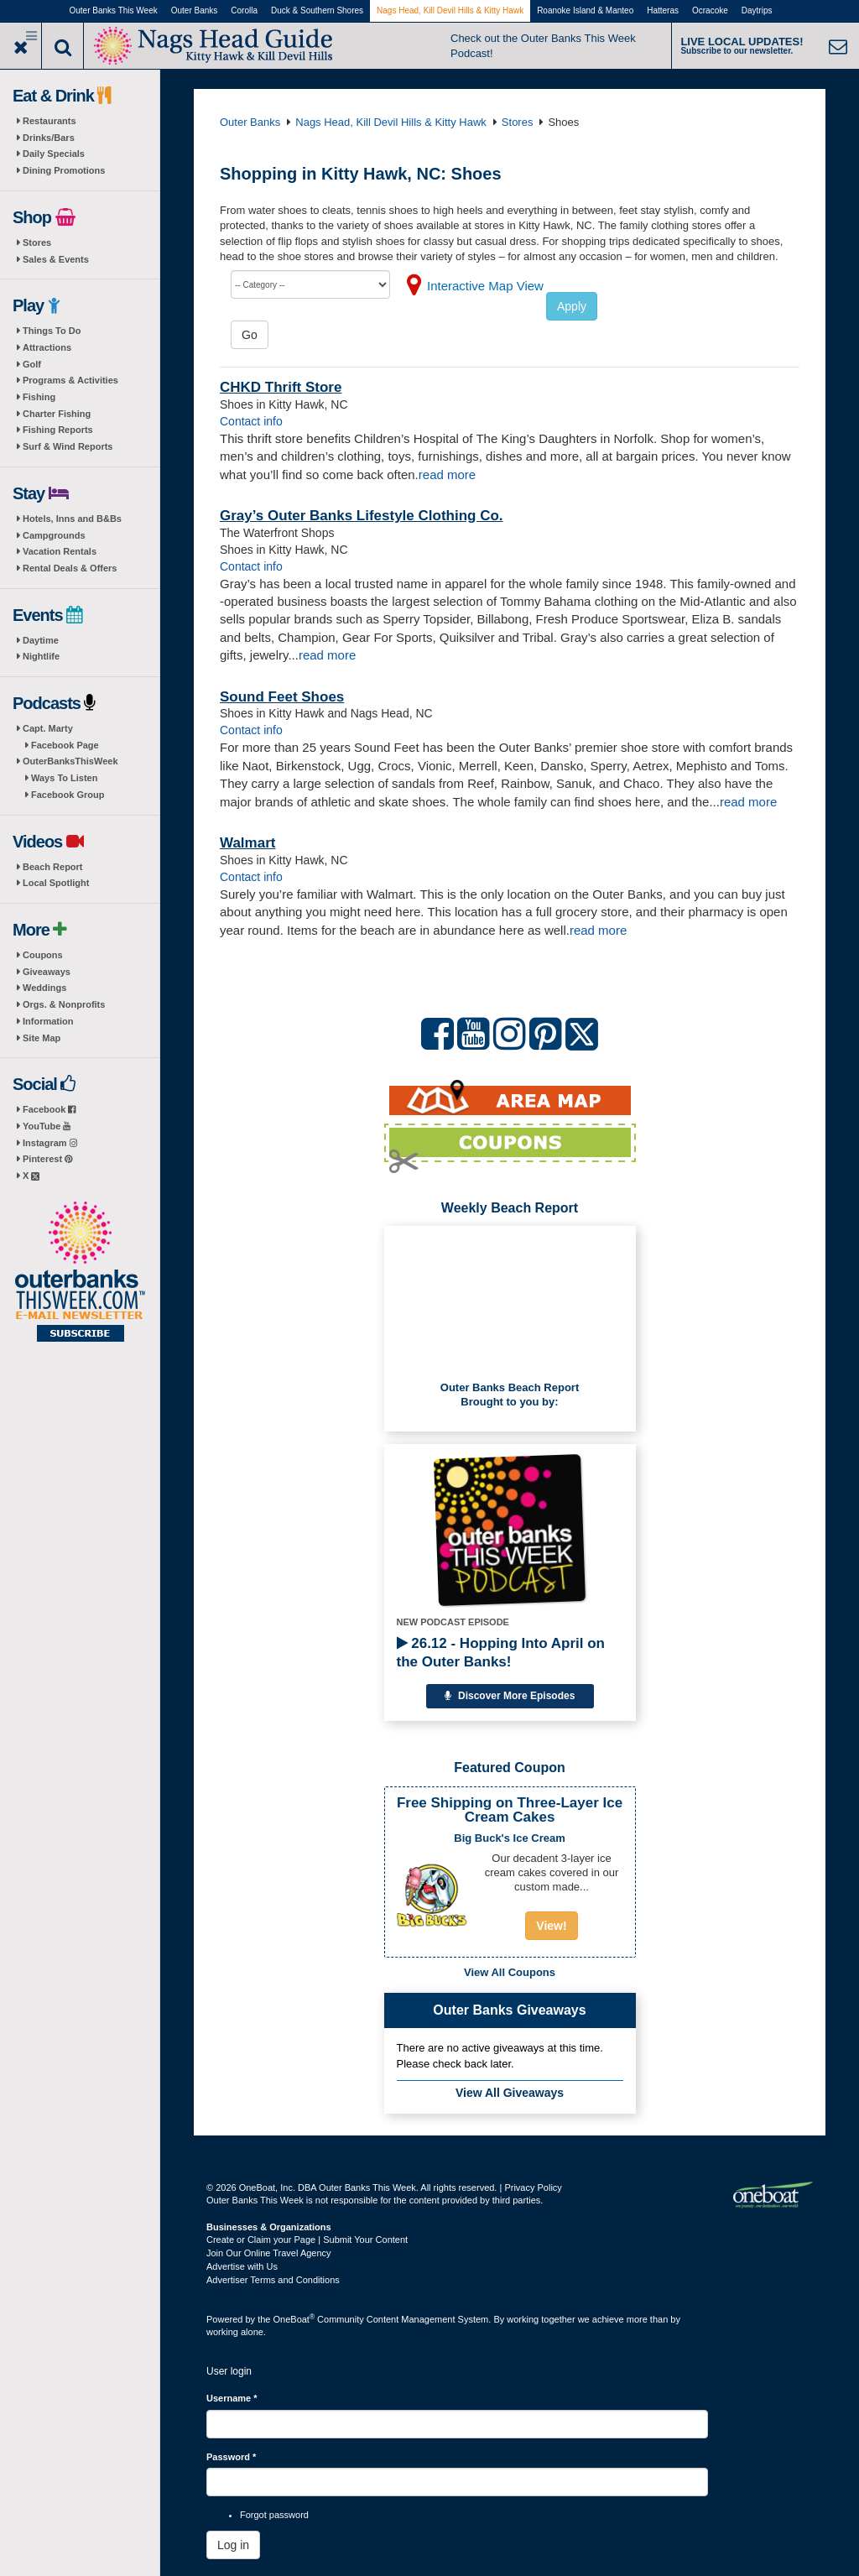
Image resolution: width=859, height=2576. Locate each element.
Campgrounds (54, 535)
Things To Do (52, 331)
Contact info (251, 421)
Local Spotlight (56, 883)
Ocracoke (710, 10)
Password (231, 2457)
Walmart (247, 843)
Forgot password (274, 2515)
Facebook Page (65, 745)
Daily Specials (54, 154)
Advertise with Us (242, 2266)
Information (48, 1021)
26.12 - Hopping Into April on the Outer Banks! (501, 1652)
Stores (37, 242)
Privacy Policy (532, 2187)
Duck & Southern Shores (317, 10)
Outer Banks (194, 10)
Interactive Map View (485, 286)
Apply (571, 306)
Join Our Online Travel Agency (268, 2253)
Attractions (47, 347)
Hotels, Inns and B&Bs (72, 519)
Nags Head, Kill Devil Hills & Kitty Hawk (450, 10)
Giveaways (46, 972)
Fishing (39, 397)
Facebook (49, 1109)
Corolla (244, 10)
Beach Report (53, 867)
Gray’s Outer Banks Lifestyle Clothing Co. (361, 516)
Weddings (44, 988)
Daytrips (757, 10)
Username (232, 2398)
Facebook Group (67, 795)
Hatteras (663, 10)
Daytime (41, 640)
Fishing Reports (58, 430)
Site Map (41, 1038)
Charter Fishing (57, 414)
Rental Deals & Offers (70, 568)
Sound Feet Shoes (282, 697)
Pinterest (47, 1159)
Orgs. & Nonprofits (64, 1004)
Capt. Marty (48, 728)
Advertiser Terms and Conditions (273, 2280)
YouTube (46, 1126)
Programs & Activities (70, 380)
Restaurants (49, 121)
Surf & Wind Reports (67, 446)
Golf (32, 364)
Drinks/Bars (49, 138)
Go (250, 335)
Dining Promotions (64, 170)
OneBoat (294, 2319)
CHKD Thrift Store (280, 387)
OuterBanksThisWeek (70, 761)
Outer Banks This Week (114, 10)
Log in (233, 2545)
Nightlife (41, 656)
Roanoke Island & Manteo (585, 10)
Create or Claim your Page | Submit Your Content (307, 2239)
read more (447, 474)
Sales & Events (56, 259)
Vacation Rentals (59, 551)
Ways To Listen (64, 778)
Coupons (43, 955)
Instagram (50, 1143)
